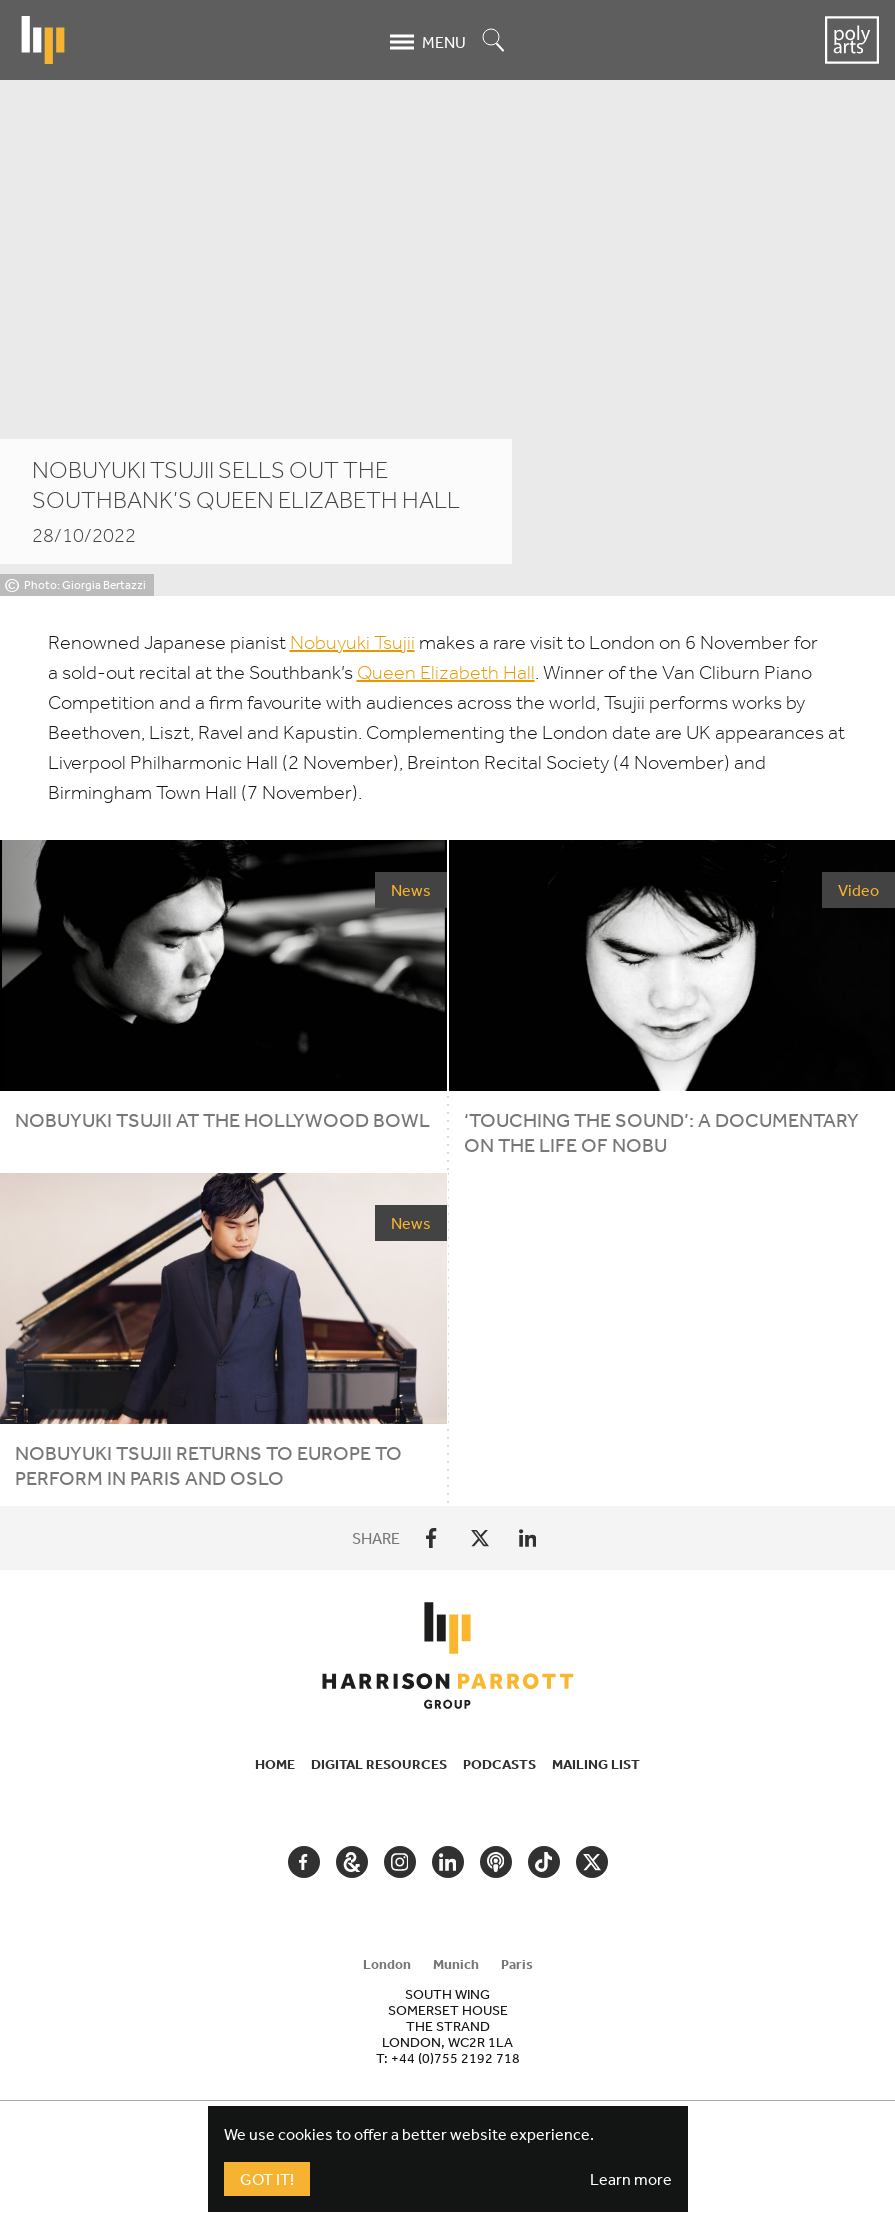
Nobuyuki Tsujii (352, 642)
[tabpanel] (448, 2026)
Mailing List (596, 1764)
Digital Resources (379, 1764)
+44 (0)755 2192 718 (455, 2058)
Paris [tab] (517, 1964)
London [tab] (387, 1964)
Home (275, 1764)
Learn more (631, 2179)
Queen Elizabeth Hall (446, 672)
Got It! (267, 2179)
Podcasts (499, 1764)
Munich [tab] (456, 1964)
